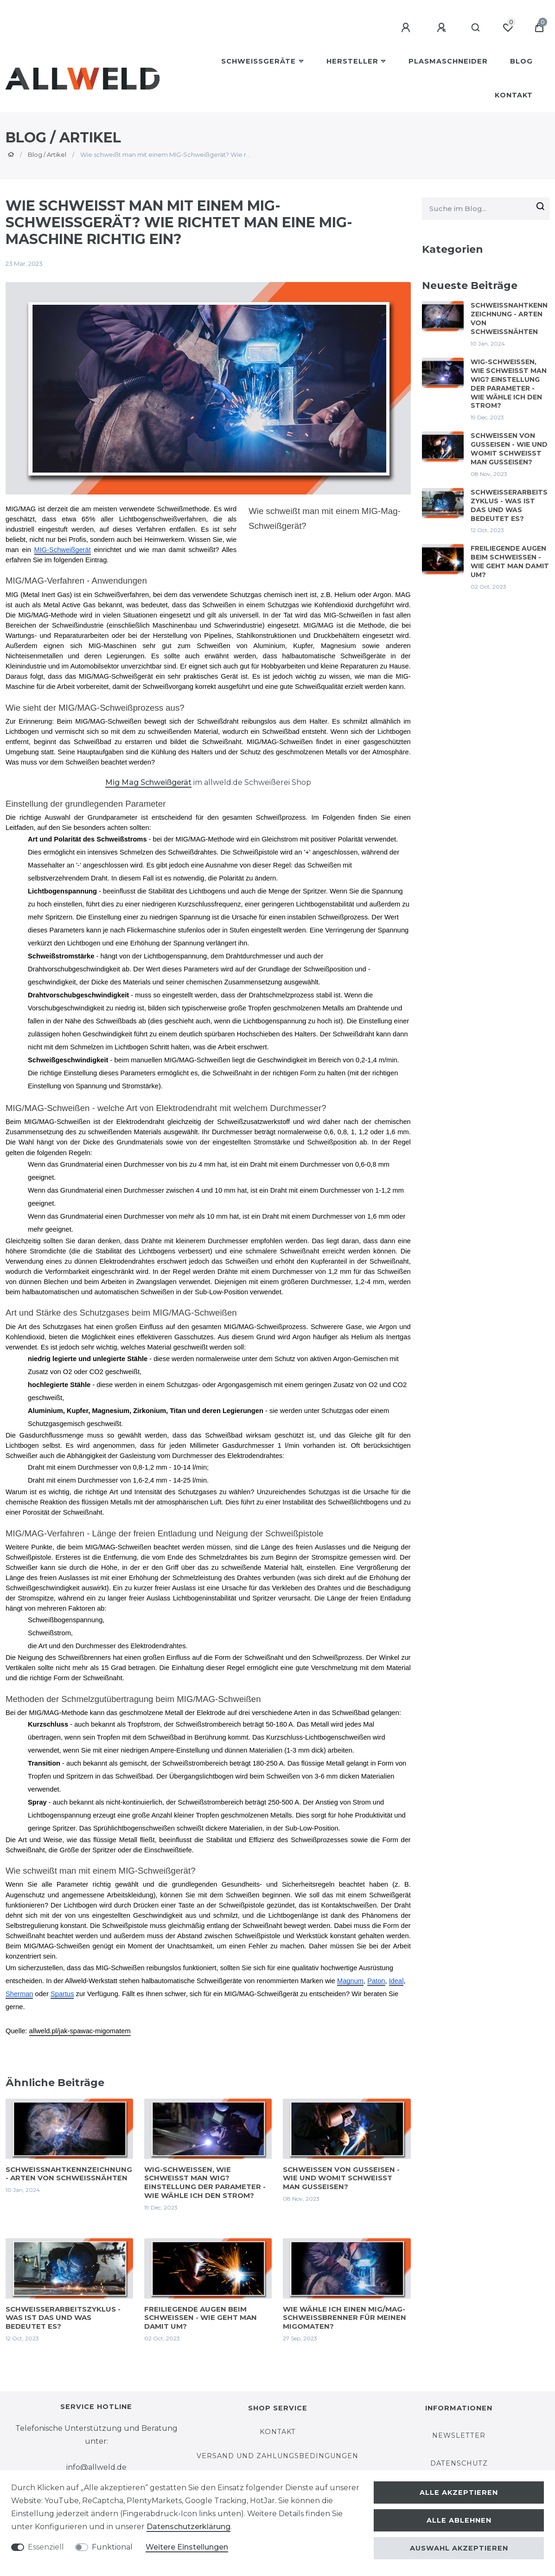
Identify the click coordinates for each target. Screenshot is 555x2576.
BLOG (521, 61)
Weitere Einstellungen (187, 2547)
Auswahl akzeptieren (459, 2548)
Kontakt (514, 95)
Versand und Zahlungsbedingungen (277, 2456)
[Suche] (476, 28)
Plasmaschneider (448, 61)
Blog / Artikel (47, 154)
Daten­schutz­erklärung (188, 2526)
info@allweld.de (96, 2467)
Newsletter (458, 2435)
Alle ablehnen (459, 2520)
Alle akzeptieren (459, 2492)
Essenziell (46, 2547)
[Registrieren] (443, 28)
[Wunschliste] (507, 28)
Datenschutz (459, 2463)
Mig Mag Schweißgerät (148, 782)
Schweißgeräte (258, 61)
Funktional (112, 2547)
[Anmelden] (407, 28)
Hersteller (352, 61)
